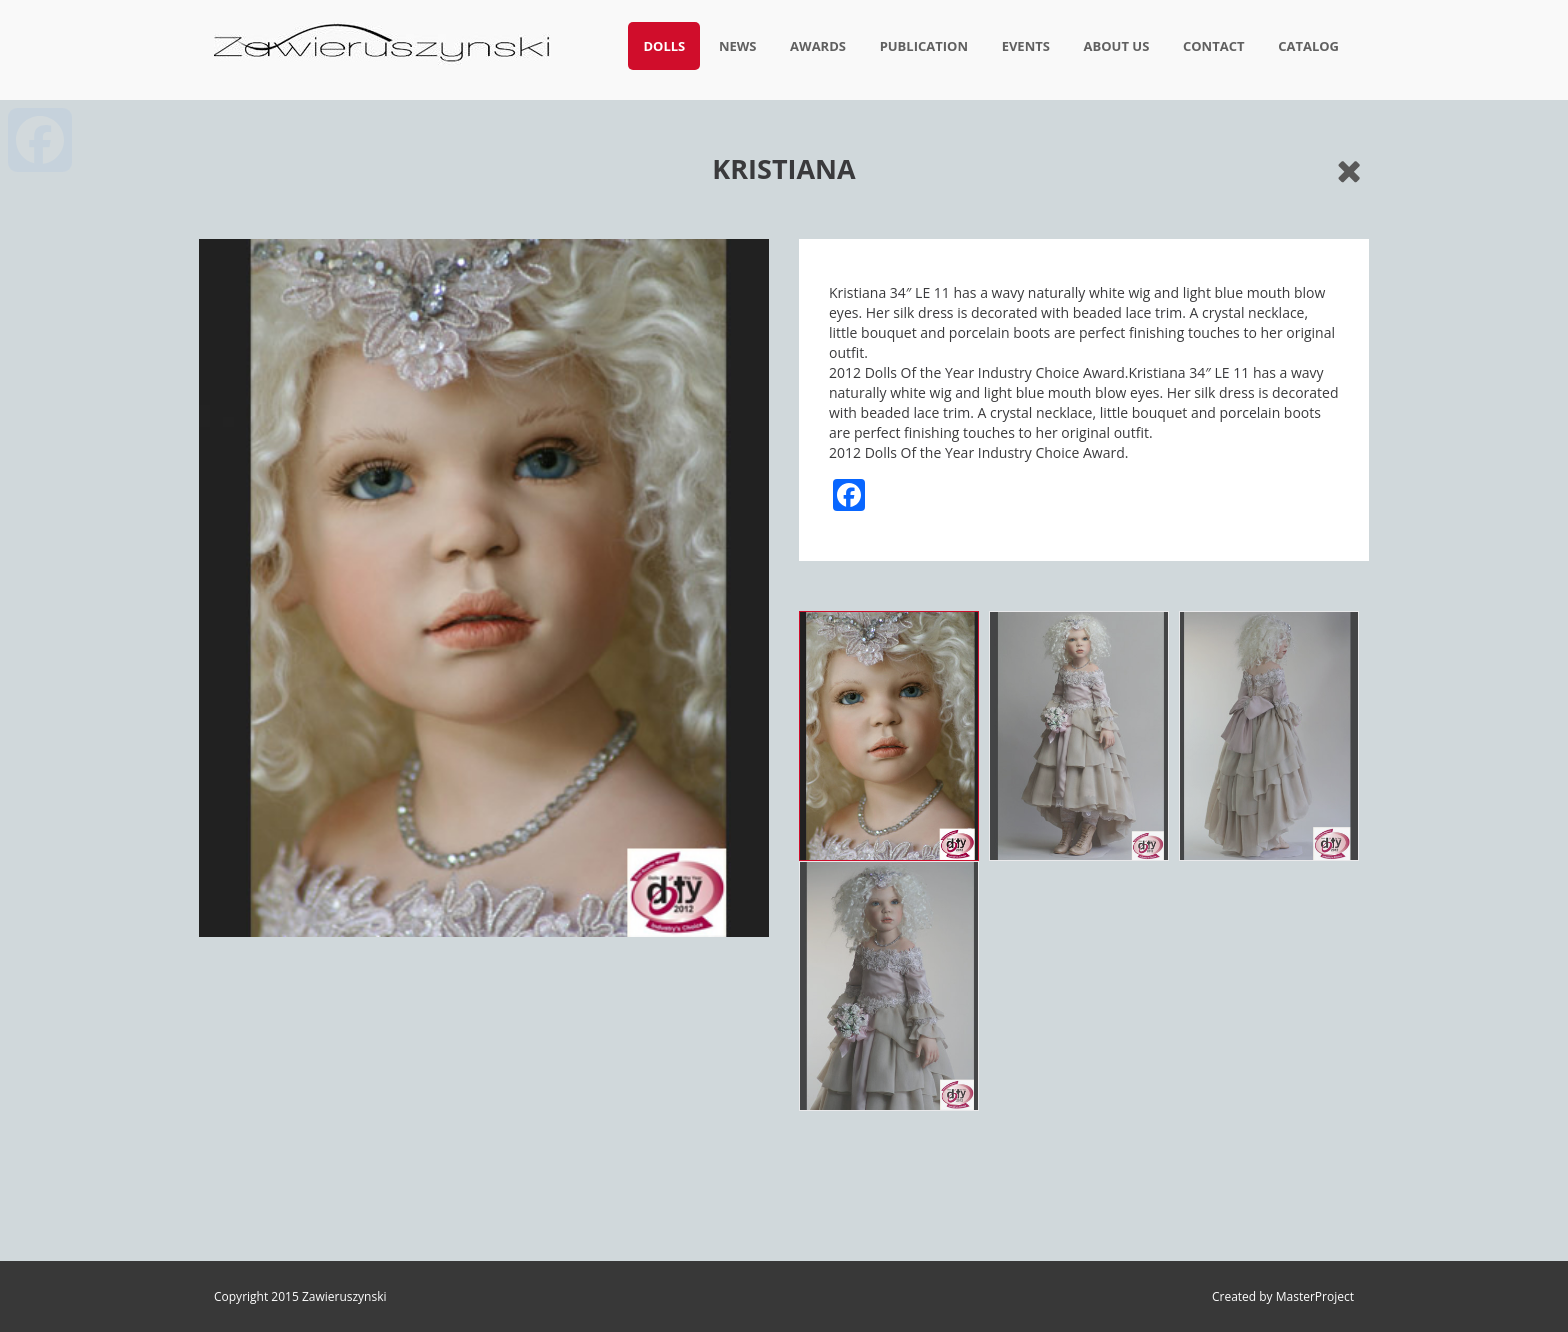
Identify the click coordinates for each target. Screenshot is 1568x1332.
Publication (924, 46)
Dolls (664, 46)
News (738, 46)
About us (1117, 46)
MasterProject (1315, 1296)
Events (1026, 46)
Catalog (1308, 46)
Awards (818, 46)
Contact (1214, 46)
